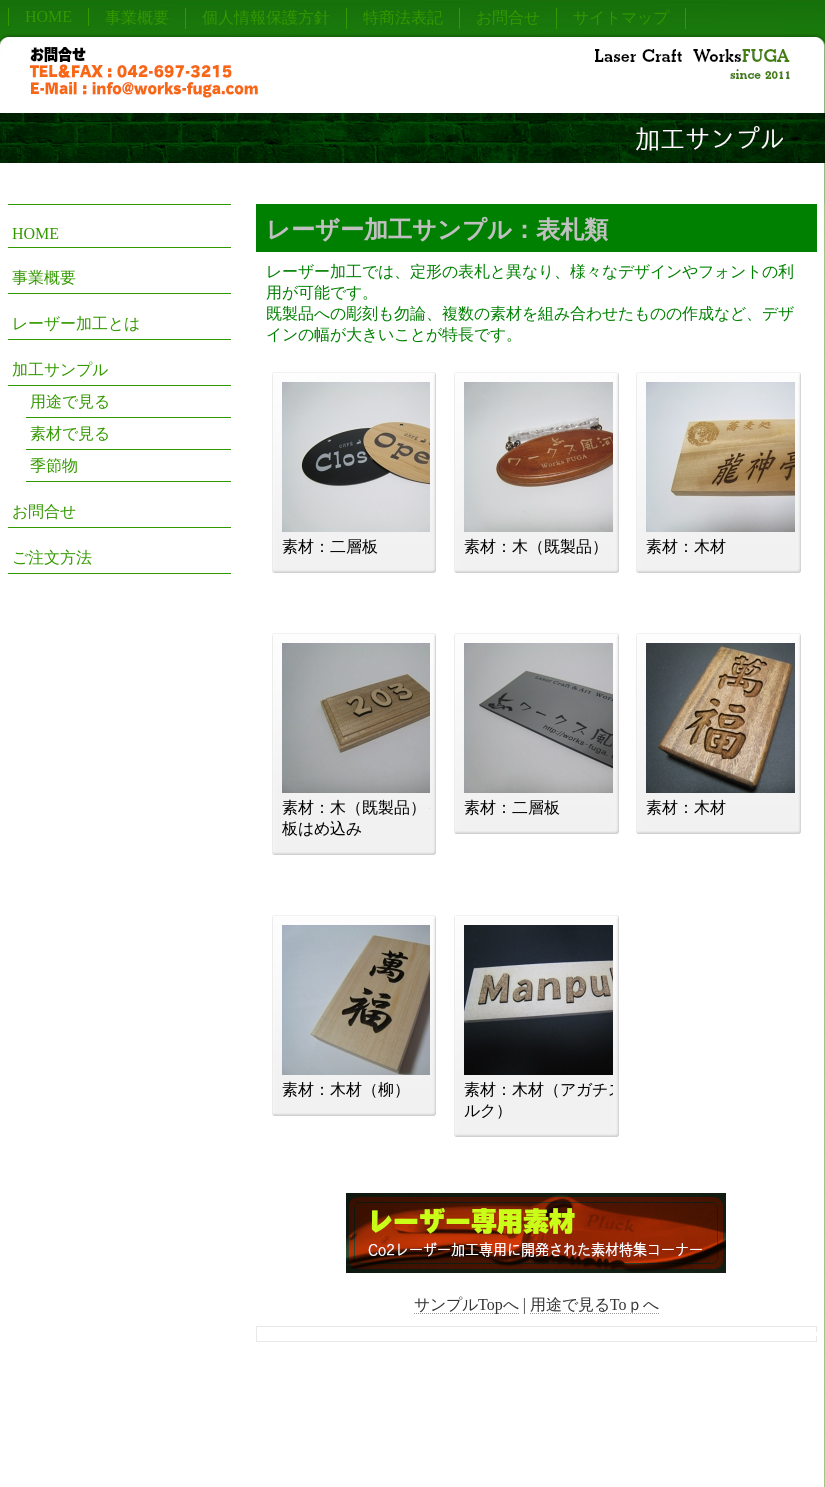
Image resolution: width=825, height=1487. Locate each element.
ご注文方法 (52, 557)
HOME (48, 16)
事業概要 (137, 17)
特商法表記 (403, 17)
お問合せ (508, 17)
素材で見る (70, 433)
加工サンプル (60, 369)
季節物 (54, 465)
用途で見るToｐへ (594, 1304)
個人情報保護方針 (266, 17)
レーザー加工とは (76, 323)
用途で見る (70, 401)
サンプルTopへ (466, 1304)
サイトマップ (621, 17)
